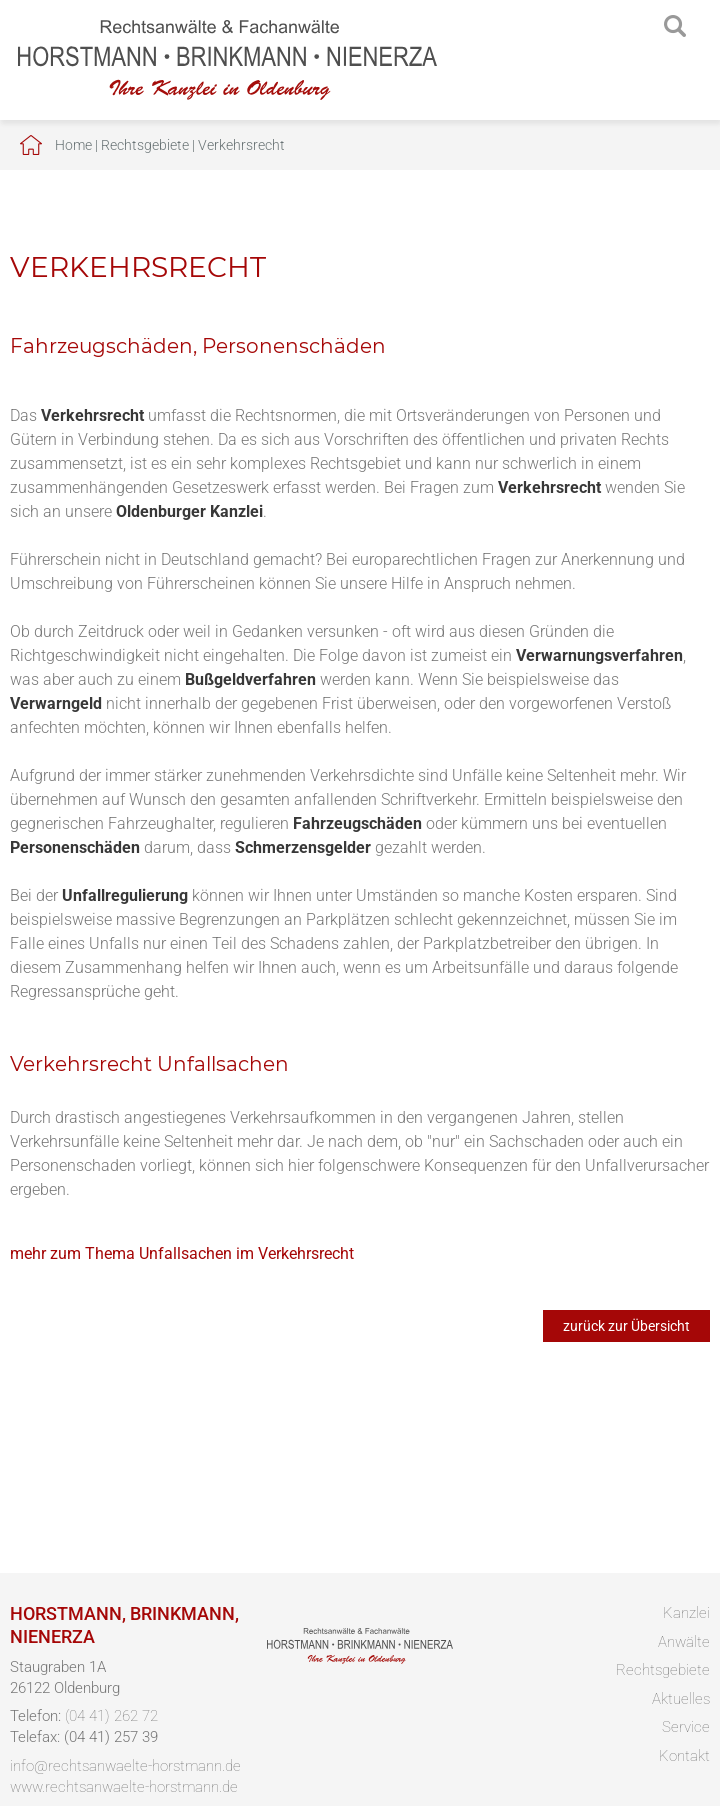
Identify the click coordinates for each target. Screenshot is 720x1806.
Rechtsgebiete (145, 145)
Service (686, 1727)
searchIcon (675, 27)
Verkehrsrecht (241, 145)
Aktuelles (681, 1699)
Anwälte (684, 1642)
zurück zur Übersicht (626, 1326)
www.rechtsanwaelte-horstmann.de (124, 1787)
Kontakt (684, 1756)
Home (73, 145)
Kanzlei (686, 1613)
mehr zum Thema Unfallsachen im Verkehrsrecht (182, 1253)
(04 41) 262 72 (111, 1716)
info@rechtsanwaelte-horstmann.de (125, 1766)
